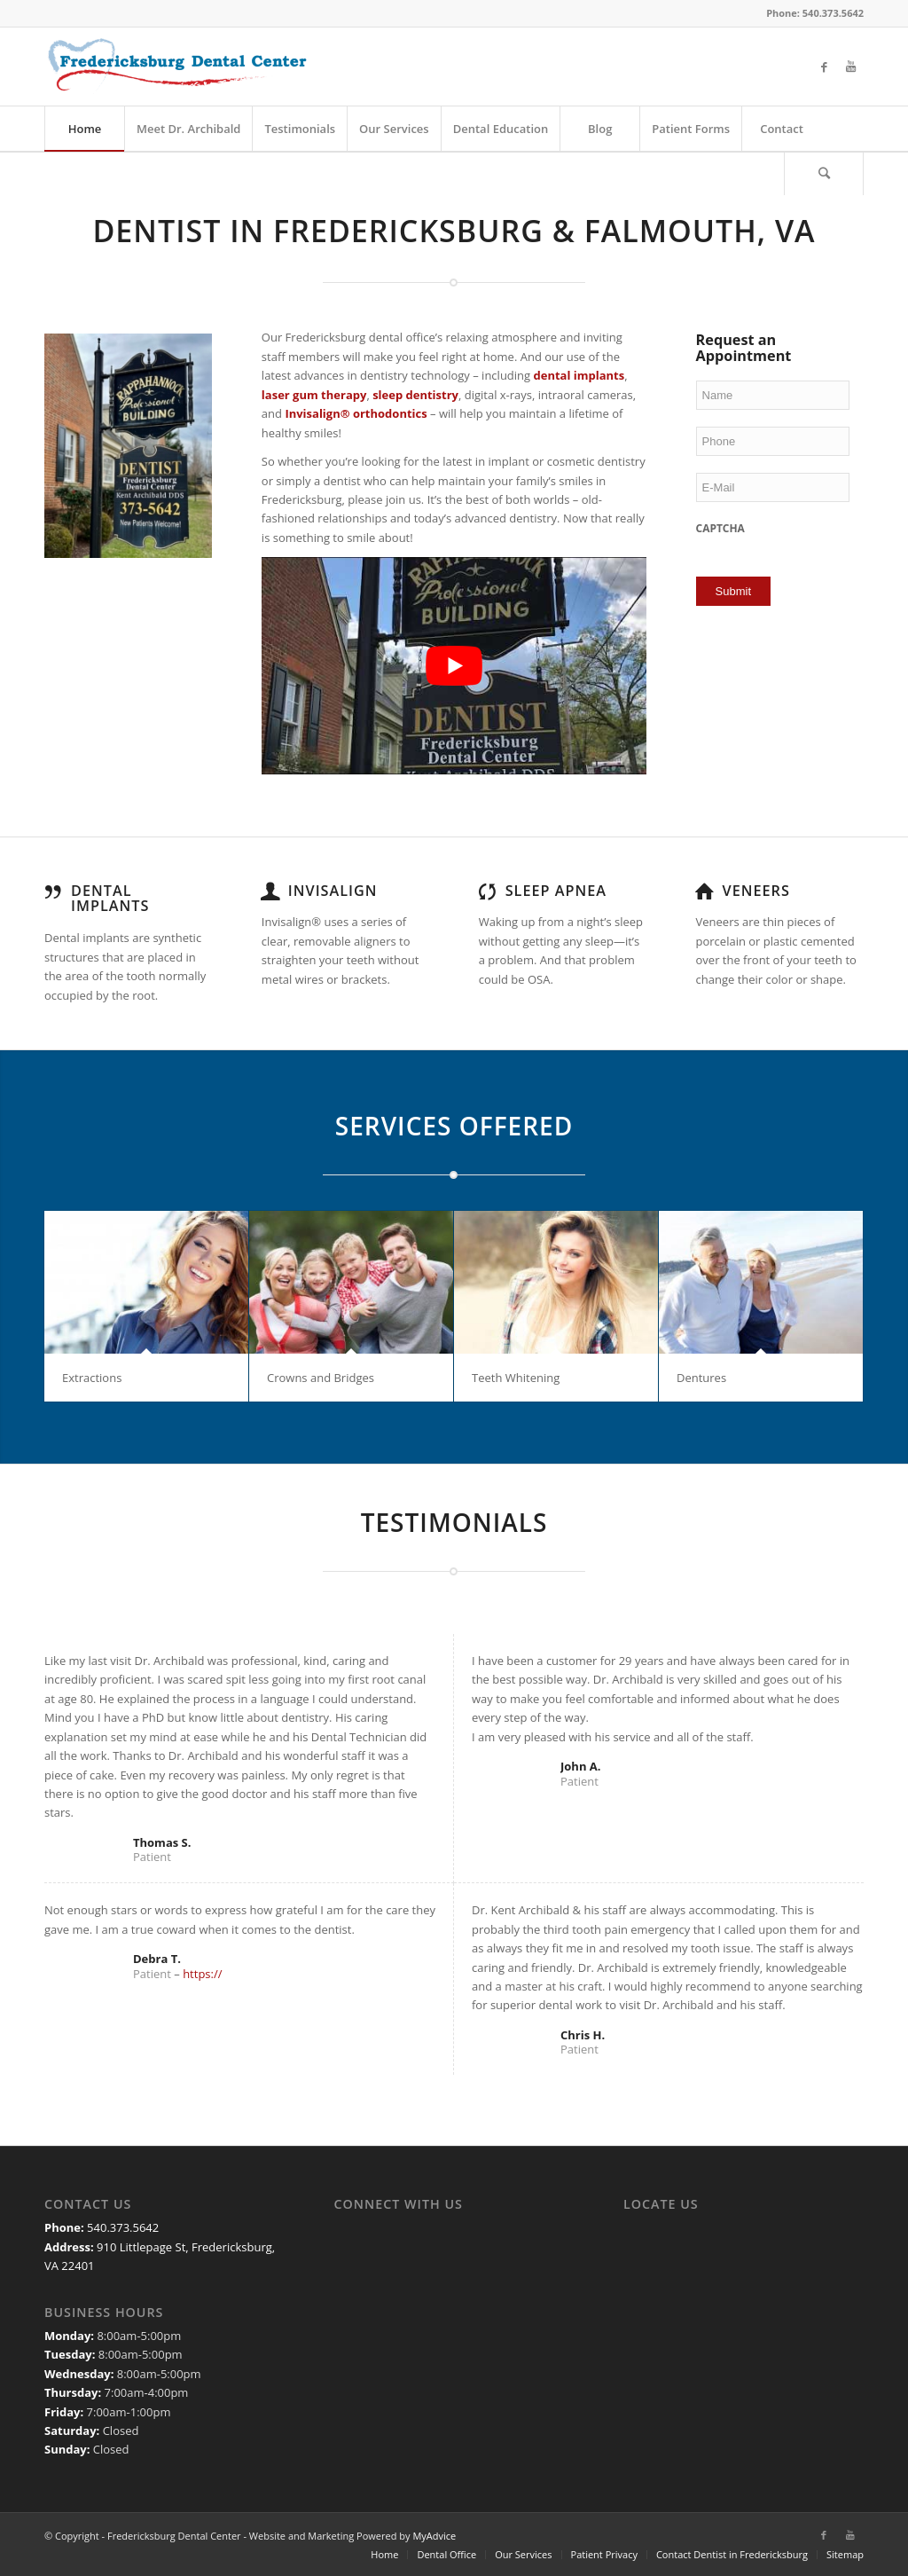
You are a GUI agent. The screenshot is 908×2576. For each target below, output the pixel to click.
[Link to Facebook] (823, 66)
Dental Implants (110, 898)
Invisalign (333, 890)
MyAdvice (434, 2535)
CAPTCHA (720, 529)
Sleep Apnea (556, 890)
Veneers (756, 890)
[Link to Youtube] (850, 66)
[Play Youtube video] (454, 665)
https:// (202, 1974)
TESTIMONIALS (454, 1522)
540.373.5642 (123, 2227)
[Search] (824, 173)
